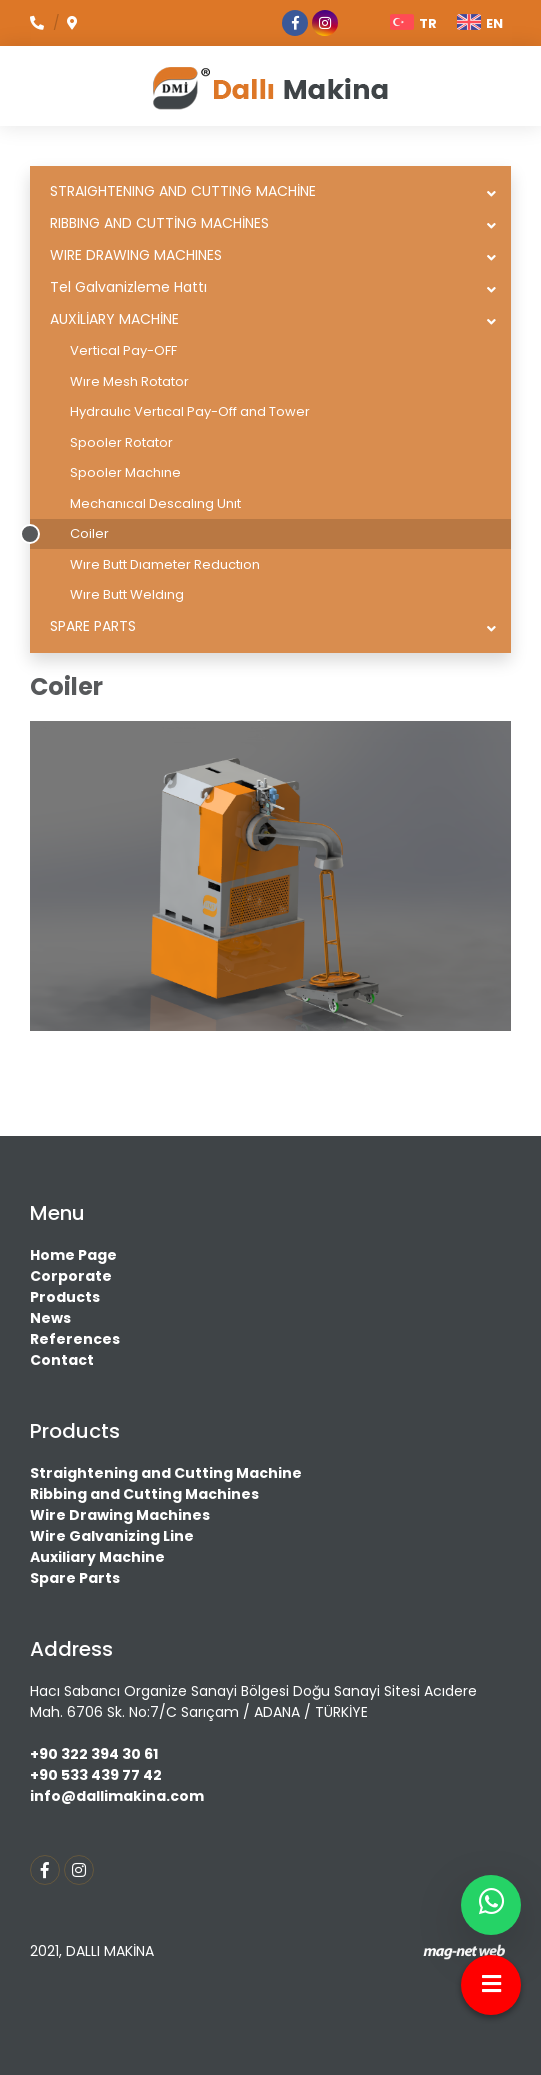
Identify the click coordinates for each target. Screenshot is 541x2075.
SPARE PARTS (93, 626)
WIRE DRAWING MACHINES (136, 255)
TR (413, 23)
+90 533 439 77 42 (96, 1775)
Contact (62, 1360)
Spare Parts (75, 1578)
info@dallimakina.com (117, 1796)
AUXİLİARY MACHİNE (114, 319)
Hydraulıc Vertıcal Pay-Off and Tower (190, 411)
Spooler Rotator (121, 442)
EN (480, 23)
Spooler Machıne (125, 472)
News (50, 1318)
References (75, 1339)
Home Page (73, 1255)
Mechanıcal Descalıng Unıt (155, 503)
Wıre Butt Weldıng (127, 594)
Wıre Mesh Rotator (129, 381)
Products (65, 1297)
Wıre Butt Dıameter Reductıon (165, 564)
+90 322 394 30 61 (94, 1754)
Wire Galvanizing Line (112, 1536)
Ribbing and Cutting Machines (144, 1494)
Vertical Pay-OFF (123, 350)
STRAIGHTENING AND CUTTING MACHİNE (183, 191)
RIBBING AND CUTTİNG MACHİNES (159, 223)
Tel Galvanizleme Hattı (128, 287)
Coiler (89, 533)
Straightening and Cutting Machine (166, 1473)
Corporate (71, 1276)
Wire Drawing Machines (120, 1515)
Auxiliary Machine (97, 1557)
